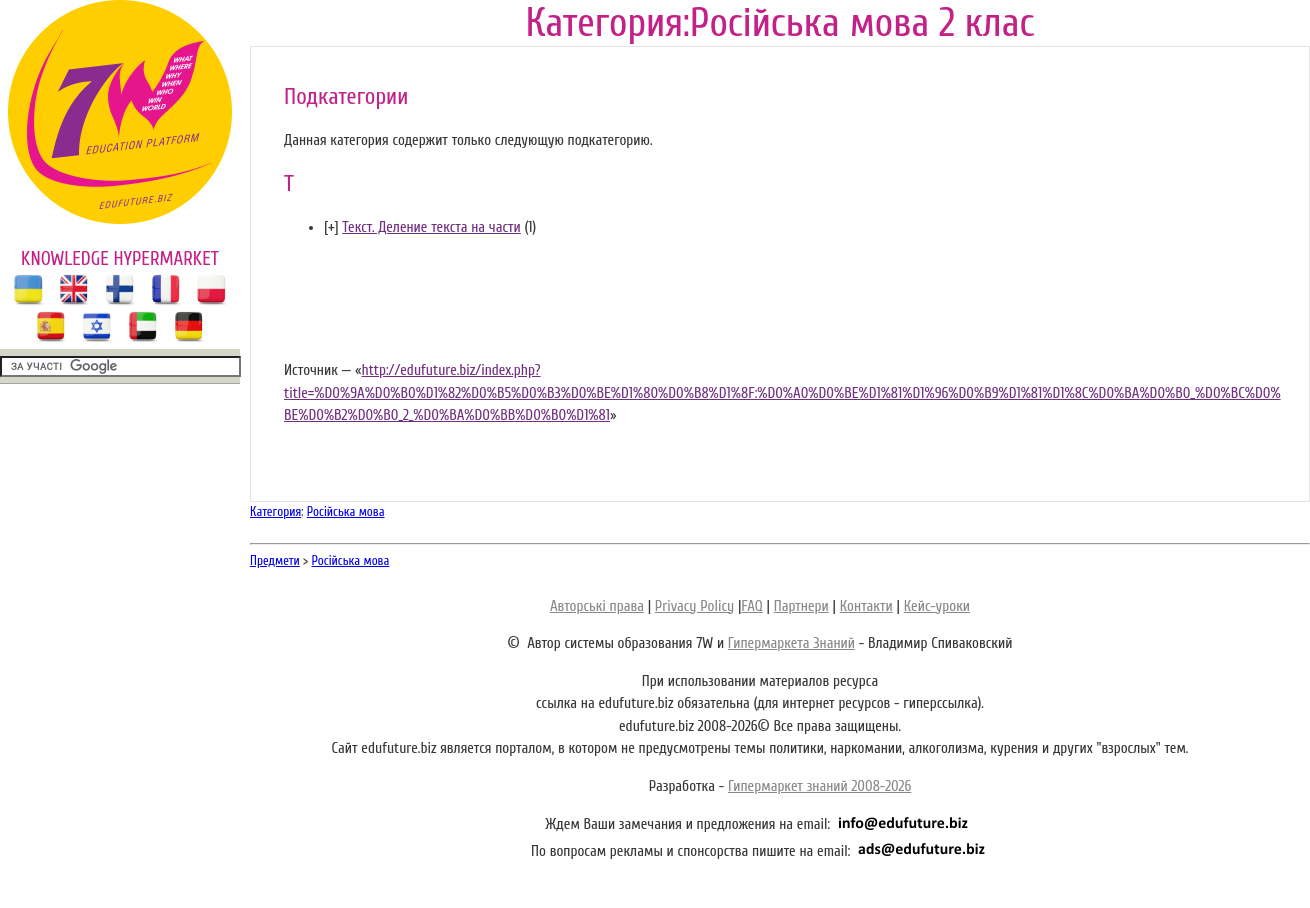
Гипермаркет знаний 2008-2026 (819, 786)
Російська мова (346, 511)
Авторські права (597, 606)
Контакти (866, 606)
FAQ (751, 606)
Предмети (275, 560)
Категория (275, 511)
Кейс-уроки (937, 606)
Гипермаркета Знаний (791, 643)
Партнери (801, 606)
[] (331, 227)
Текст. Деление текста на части (431, 227)
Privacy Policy (694, 606)
